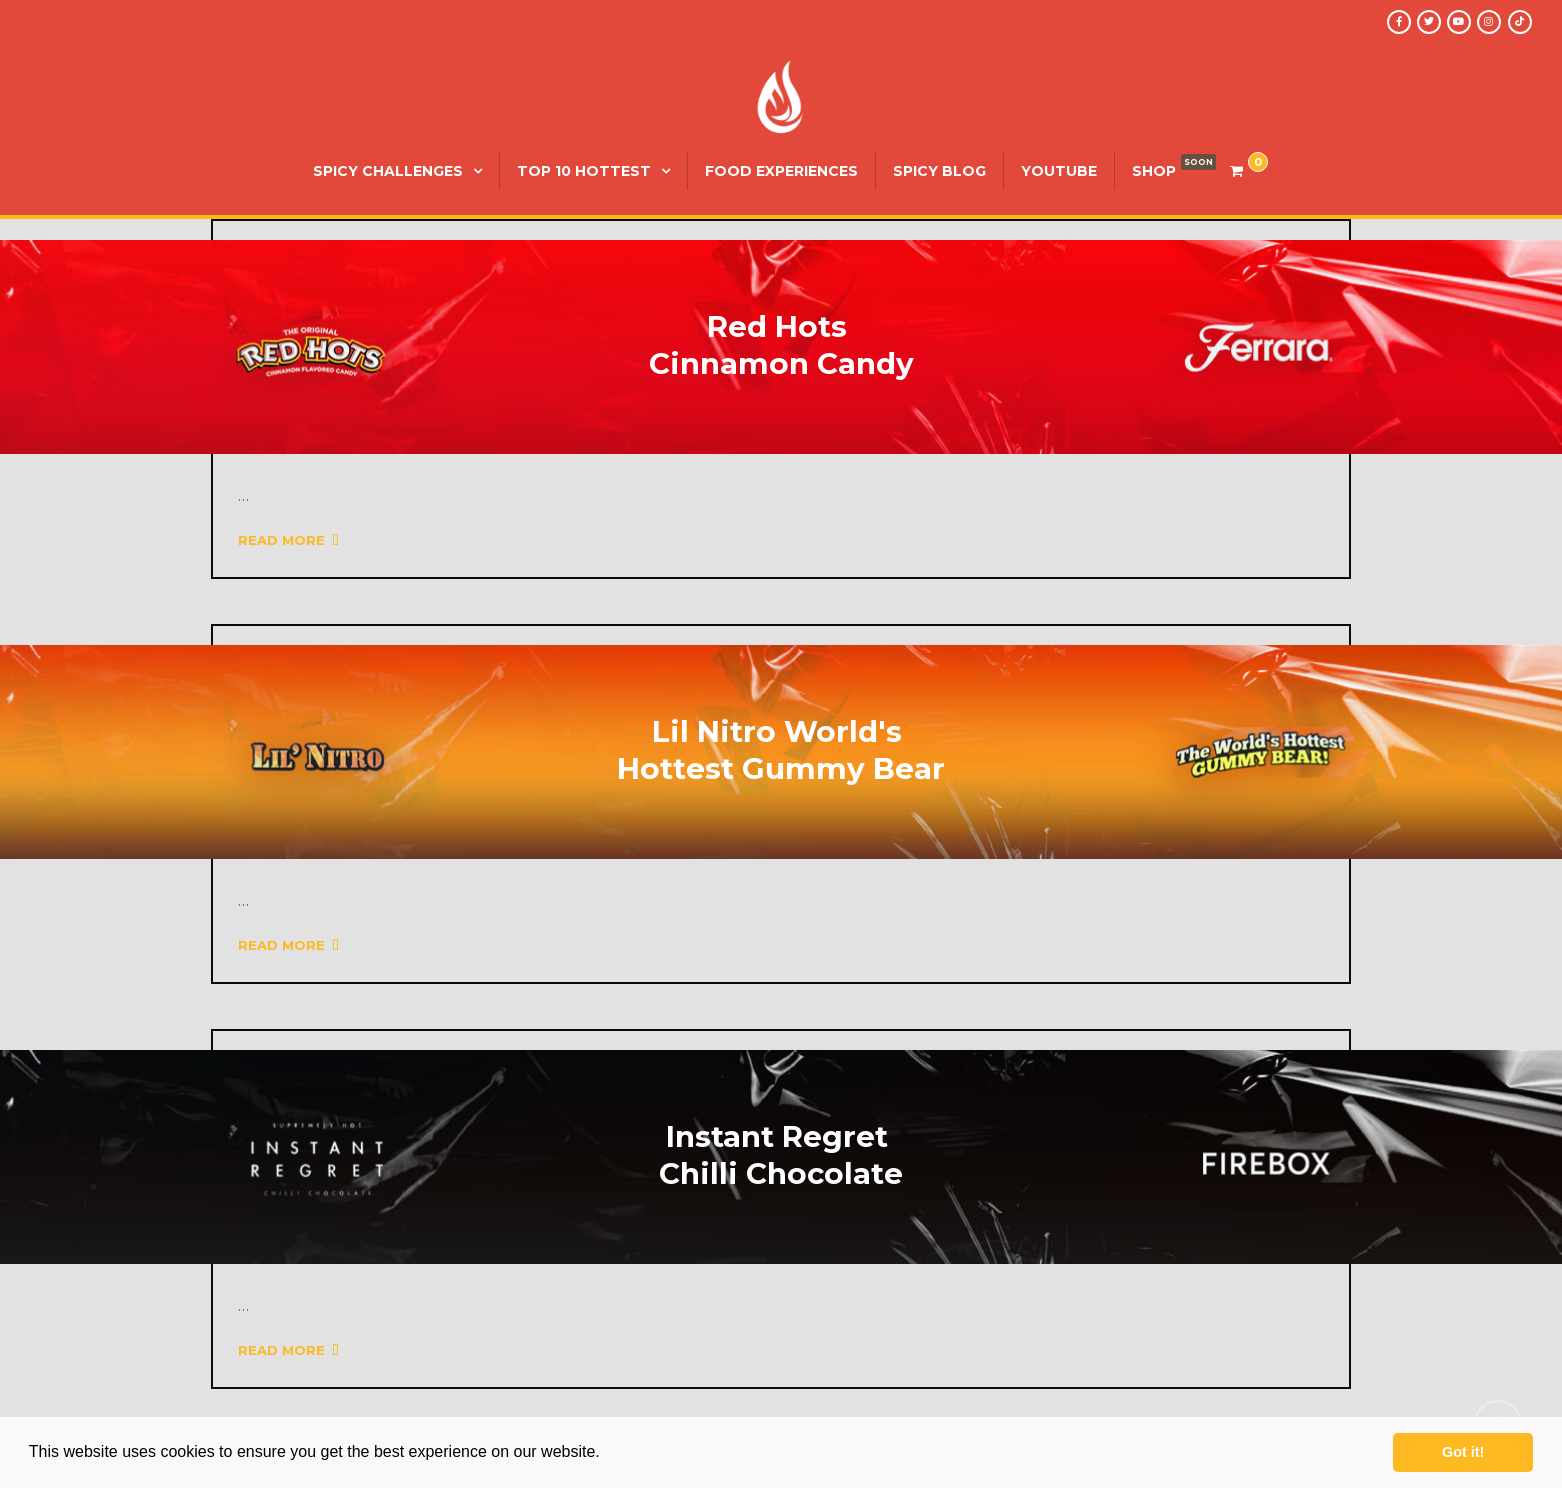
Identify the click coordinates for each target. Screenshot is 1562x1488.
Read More (288, 540)
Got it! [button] (1463, 1452)
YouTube (1059, 171)
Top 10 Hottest (584, 171)
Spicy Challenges (388, 171)
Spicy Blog (939, 171)
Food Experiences (781, 171)
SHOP (1154, 171)
